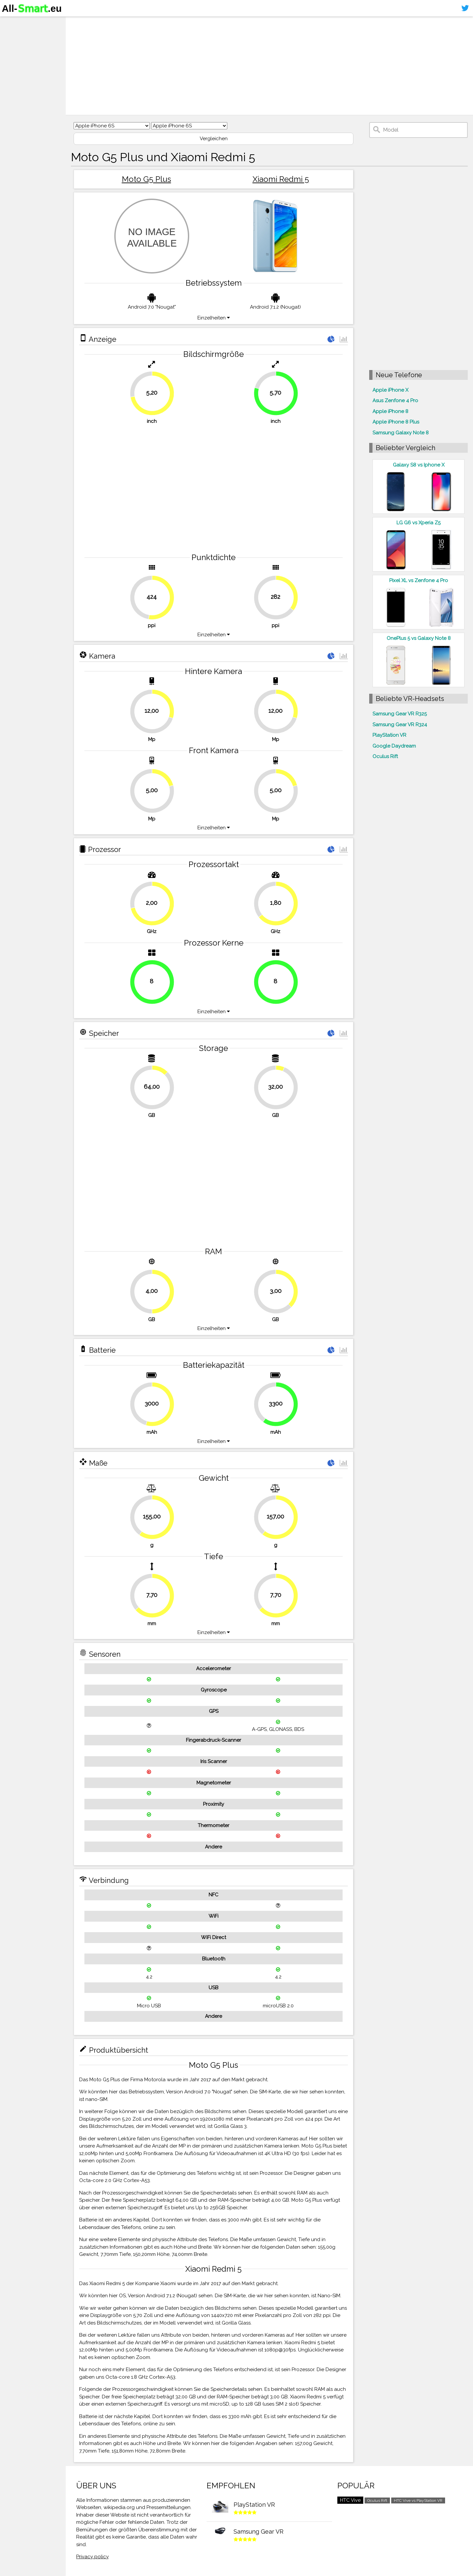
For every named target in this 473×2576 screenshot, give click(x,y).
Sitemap (14, 73)
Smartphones (23, 35)
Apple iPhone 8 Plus (395, 422)
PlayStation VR (389, 735)
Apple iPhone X (390, 390)
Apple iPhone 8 (390, 411)
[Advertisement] (269, 66)
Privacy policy (92, 2557)
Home (12, 23)
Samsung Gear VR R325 (399, 714)
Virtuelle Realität (26, 48)
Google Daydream (394, 746)
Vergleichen (214, 139)
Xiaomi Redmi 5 (281, 179)
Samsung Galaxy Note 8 (400, 433)
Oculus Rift (385, 756)
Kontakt (14, 61)
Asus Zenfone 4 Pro (395, 401)
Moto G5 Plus (146, 179)
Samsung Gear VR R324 (399, 725)
